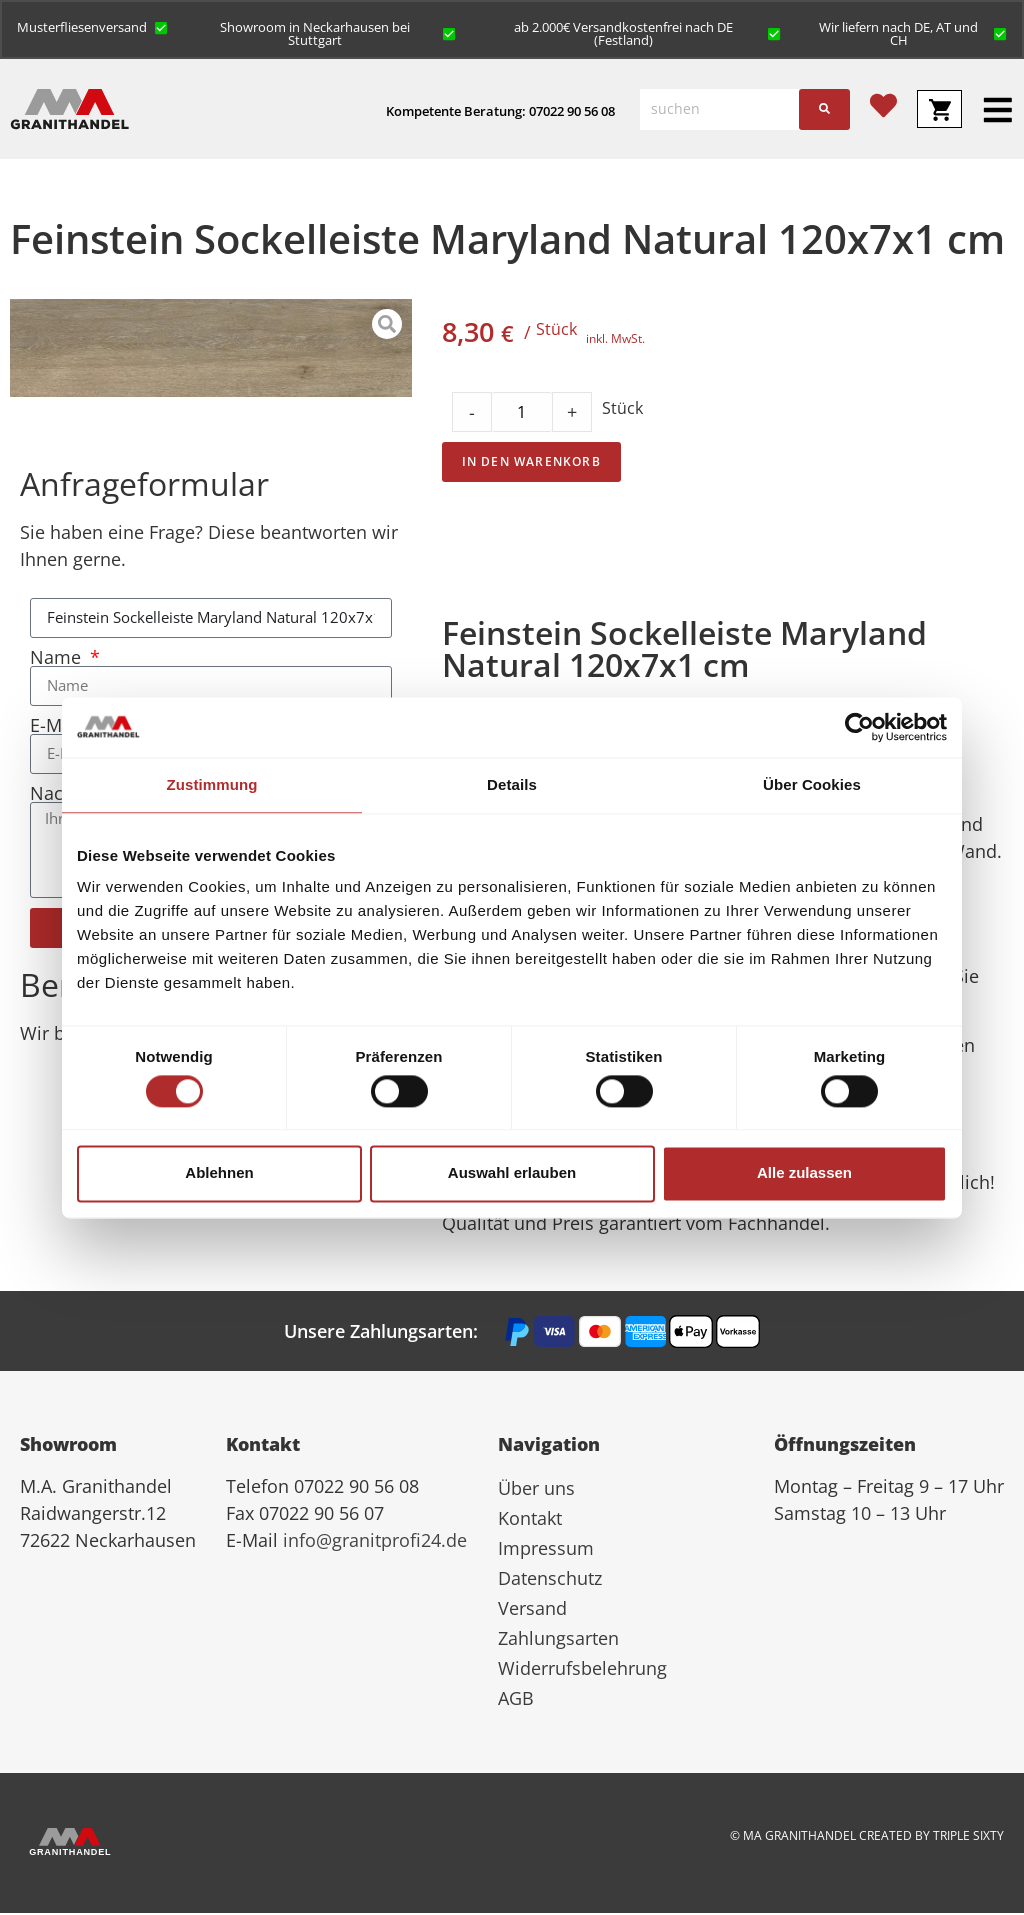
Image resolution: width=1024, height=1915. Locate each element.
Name (58, 659)
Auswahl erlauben (512, 1173)
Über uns (536, 1490)
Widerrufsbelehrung (582, 1670)
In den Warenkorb (531, 463)
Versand (532, 1610)
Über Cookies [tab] (812, 784)
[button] (93, 27)
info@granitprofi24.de (375, 1542)
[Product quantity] (522, 414)
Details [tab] (512, 784)
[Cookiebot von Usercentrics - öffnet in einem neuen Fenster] (859, 727)
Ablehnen (219, 1173)
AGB (516, 1700)
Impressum (546, 1550)
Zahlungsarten (558, 1640)
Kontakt (530, 1520)
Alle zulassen (804, 1173)
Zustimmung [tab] (212, 784)
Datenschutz (550, 1580)
